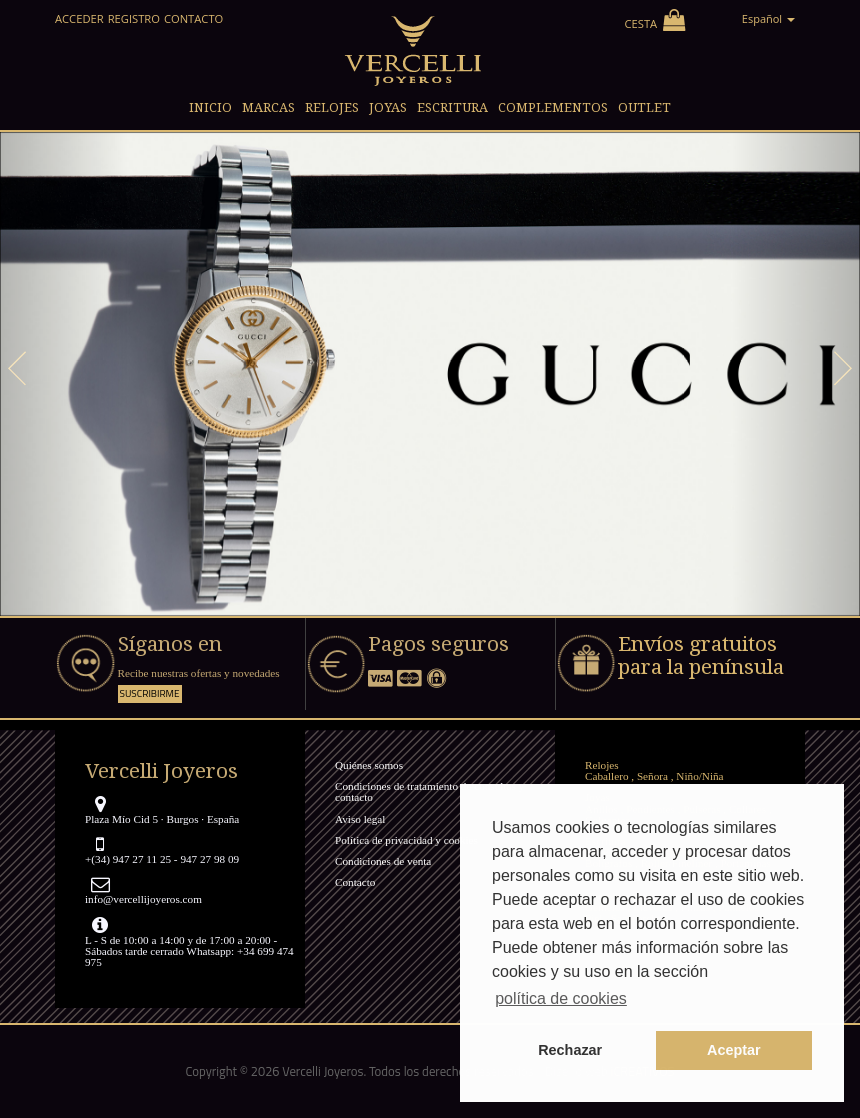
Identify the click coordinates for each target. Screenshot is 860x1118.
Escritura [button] (452, 107)
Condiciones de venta (383, 861)
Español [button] (768, 18)
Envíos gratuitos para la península (701, 655)
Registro (134, 18)
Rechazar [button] (570, 1050)
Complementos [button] (553, 107)
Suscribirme (150, 693)
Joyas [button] (388, 107)
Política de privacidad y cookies (406, 840)
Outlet (644, 107)
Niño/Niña (699, 776)
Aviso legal (360, 819)
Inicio (210, 107)
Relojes (602, 765)
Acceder (79, 18)
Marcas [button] (268, 107)
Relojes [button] (332, 107)
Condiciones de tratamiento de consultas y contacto (429, 791)
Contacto (193, 18)
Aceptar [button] (734, 1050)
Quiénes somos (369, 765)
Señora (652, 776)
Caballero (607, 776)
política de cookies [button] (561, 998)
